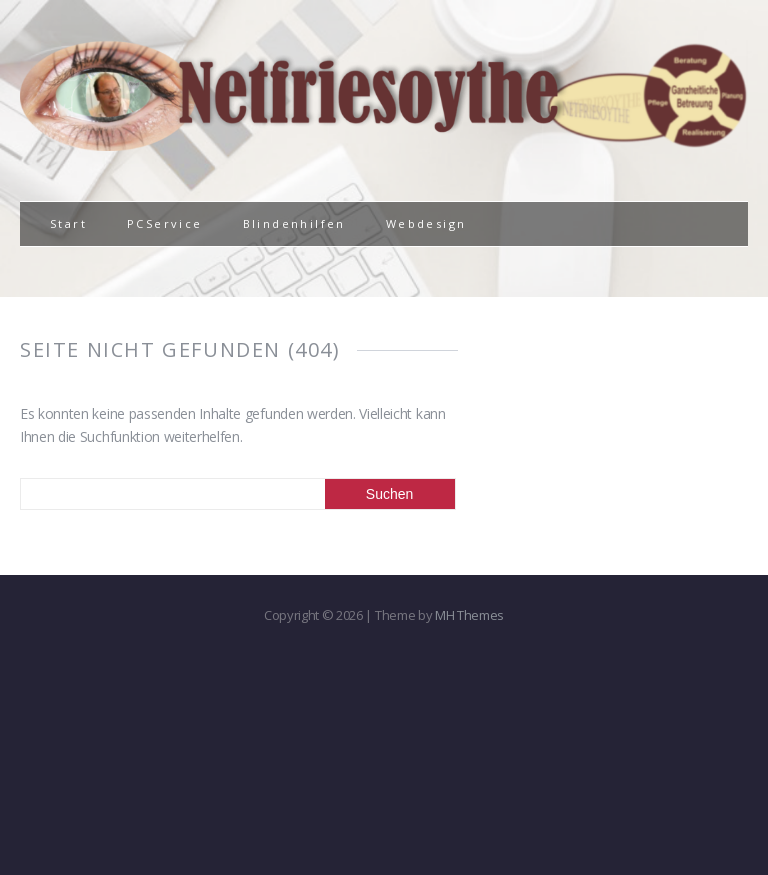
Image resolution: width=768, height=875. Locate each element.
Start (68, 223)
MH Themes (469, 615)
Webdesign (426, 223)
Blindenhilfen (294, 223)
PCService (165, 223)
